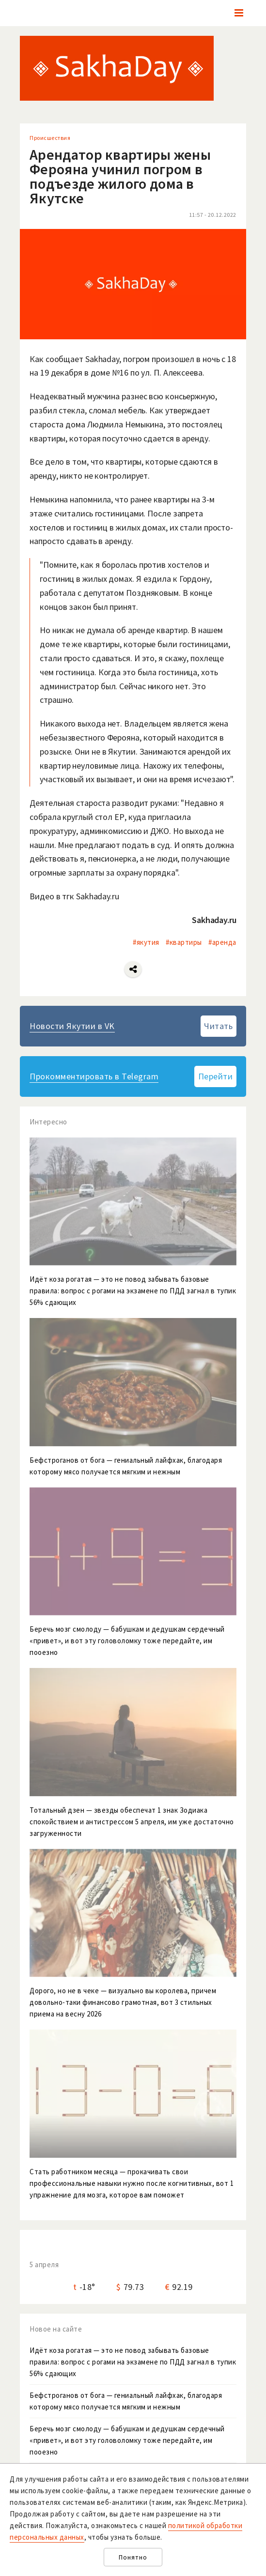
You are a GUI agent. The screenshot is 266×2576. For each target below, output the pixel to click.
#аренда (222, 942)
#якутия (146, 942)
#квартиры (184, 942)
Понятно (133, 2557)
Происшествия (50, 137)
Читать (218, 1025)
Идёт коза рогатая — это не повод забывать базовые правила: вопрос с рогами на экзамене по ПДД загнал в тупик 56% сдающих (133, 2362)
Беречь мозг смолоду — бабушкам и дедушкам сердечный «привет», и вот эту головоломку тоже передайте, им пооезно (127, 2440)
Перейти (215, 1076)
